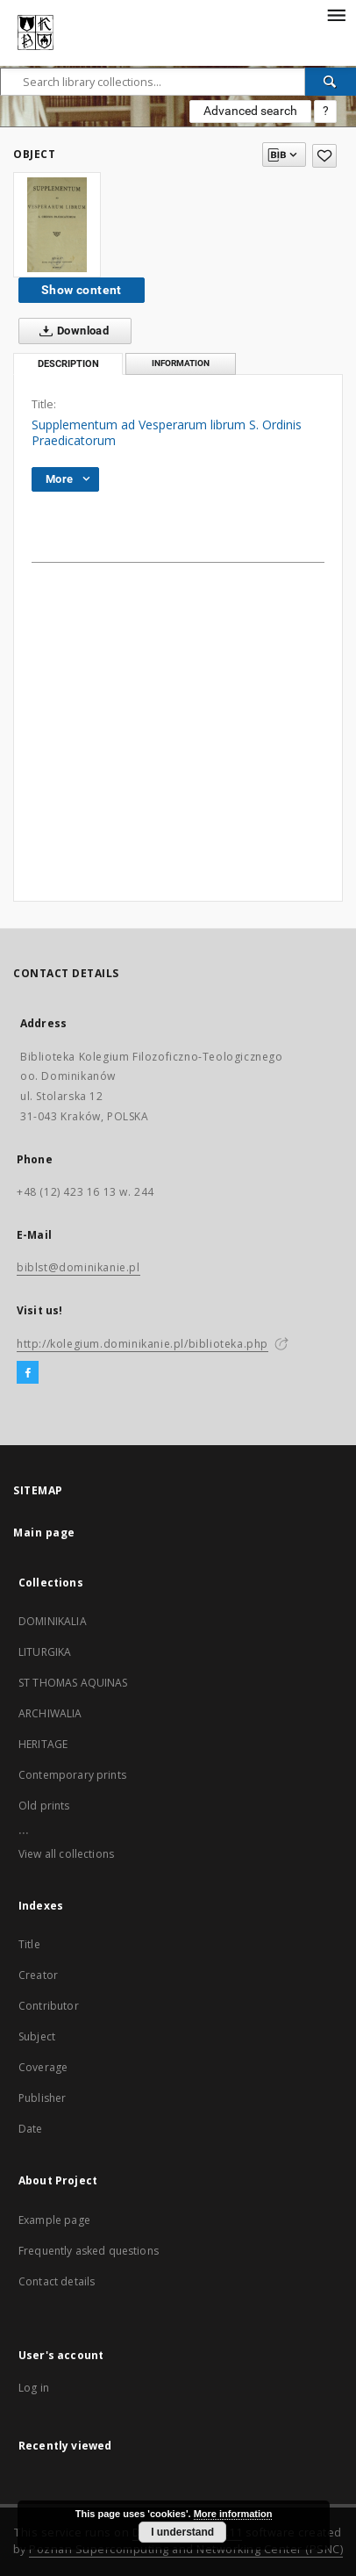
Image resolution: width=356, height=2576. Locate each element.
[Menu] (336, 14)
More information (233, 2513)
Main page (44, 1532)
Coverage (43, 2067)
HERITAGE (43, 1744)
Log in (33, 2387)
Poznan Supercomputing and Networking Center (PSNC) (186, 2549)
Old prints (44, 1805)
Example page (54, 2220)
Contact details (56, 2281)
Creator (38, 1975)
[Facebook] (28, 1373)
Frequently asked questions (88, 2250)
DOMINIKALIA (52, 1621)
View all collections (66, 1853)
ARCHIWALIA (50, 1713)
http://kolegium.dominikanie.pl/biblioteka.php (142, 1343)
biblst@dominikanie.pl (78, 1267)
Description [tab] (68, 364)
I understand (182, 2532)
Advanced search (250, 111)
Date (30, 2128)
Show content (81, 290)
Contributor (48, 2005)
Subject (36, 2036)
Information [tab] (181, 363)
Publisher (42, 2097)
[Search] (330, 82)
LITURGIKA (44, 1651)
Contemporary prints (72, 1774)
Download (70, 331)
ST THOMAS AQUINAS (73, 1682)
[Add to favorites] (324, 156)
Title (29, 1944)
